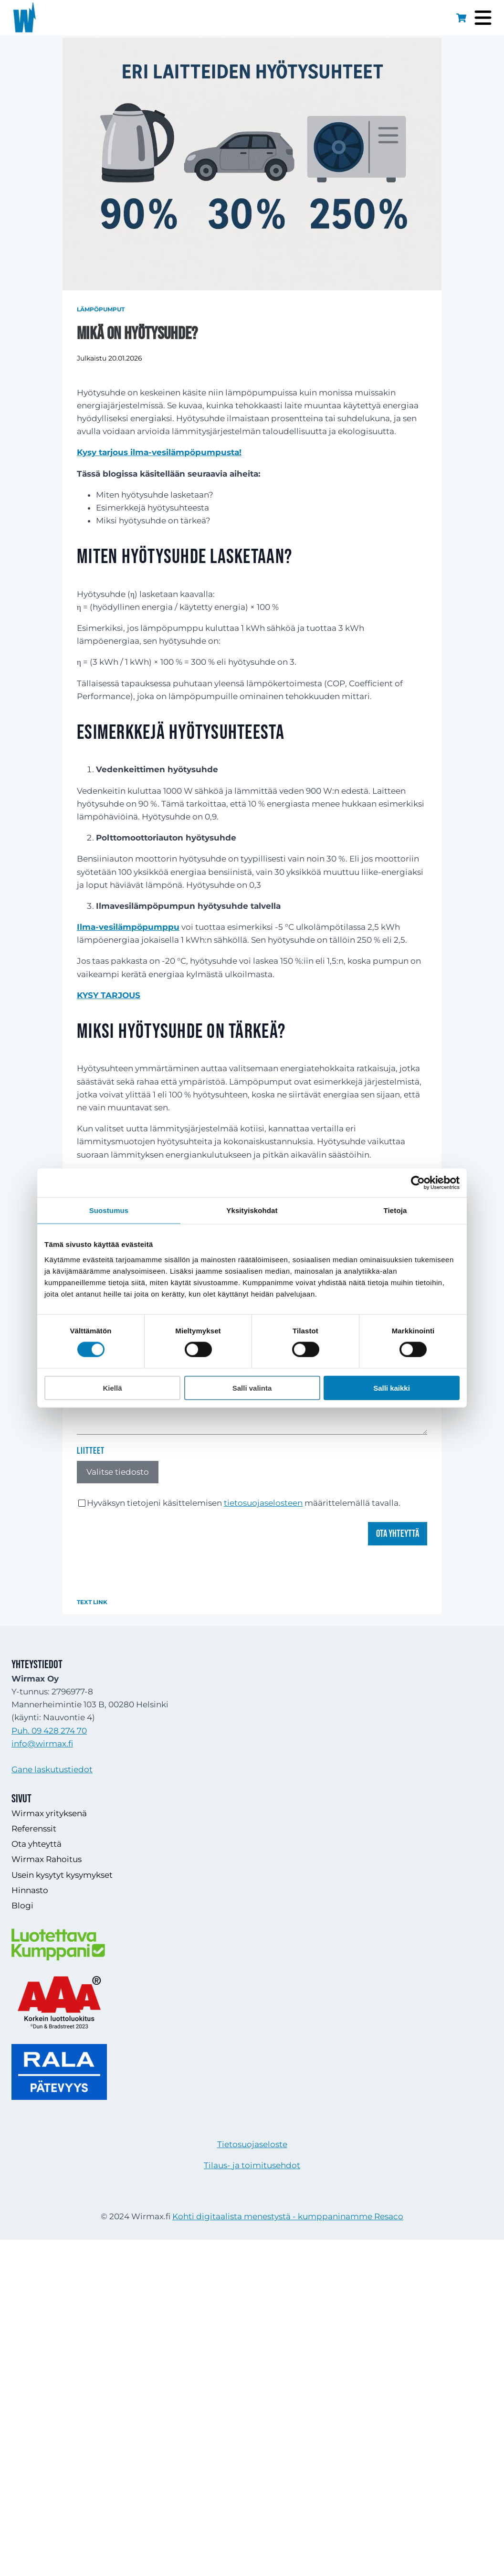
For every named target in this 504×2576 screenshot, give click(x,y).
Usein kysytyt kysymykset (62, 1875)
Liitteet (91, 1451)
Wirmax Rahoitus (46, 1859)
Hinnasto (29, 1890)
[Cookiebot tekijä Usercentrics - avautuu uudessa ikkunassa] (418, 1183)
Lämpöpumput (101, 309)
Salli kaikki (391, 1388)
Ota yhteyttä (397, 1534)
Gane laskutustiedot (52, 1769)
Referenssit (33, 1828)
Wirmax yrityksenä (49, 1813)
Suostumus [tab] (109, 1210)
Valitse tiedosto (117, 1472)
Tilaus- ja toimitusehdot (252, 2165)
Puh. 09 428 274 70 (49, 1730)
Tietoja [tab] (395, 1210)
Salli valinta (252, 1388)
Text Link (92, 1602)
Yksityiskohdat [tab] (251, 1210)
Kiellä (112, 1388)
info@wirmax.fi (42, 1743)
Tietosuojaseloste (252, 2144)
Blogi (22, 1905)
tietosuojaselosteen (263, 1503)
